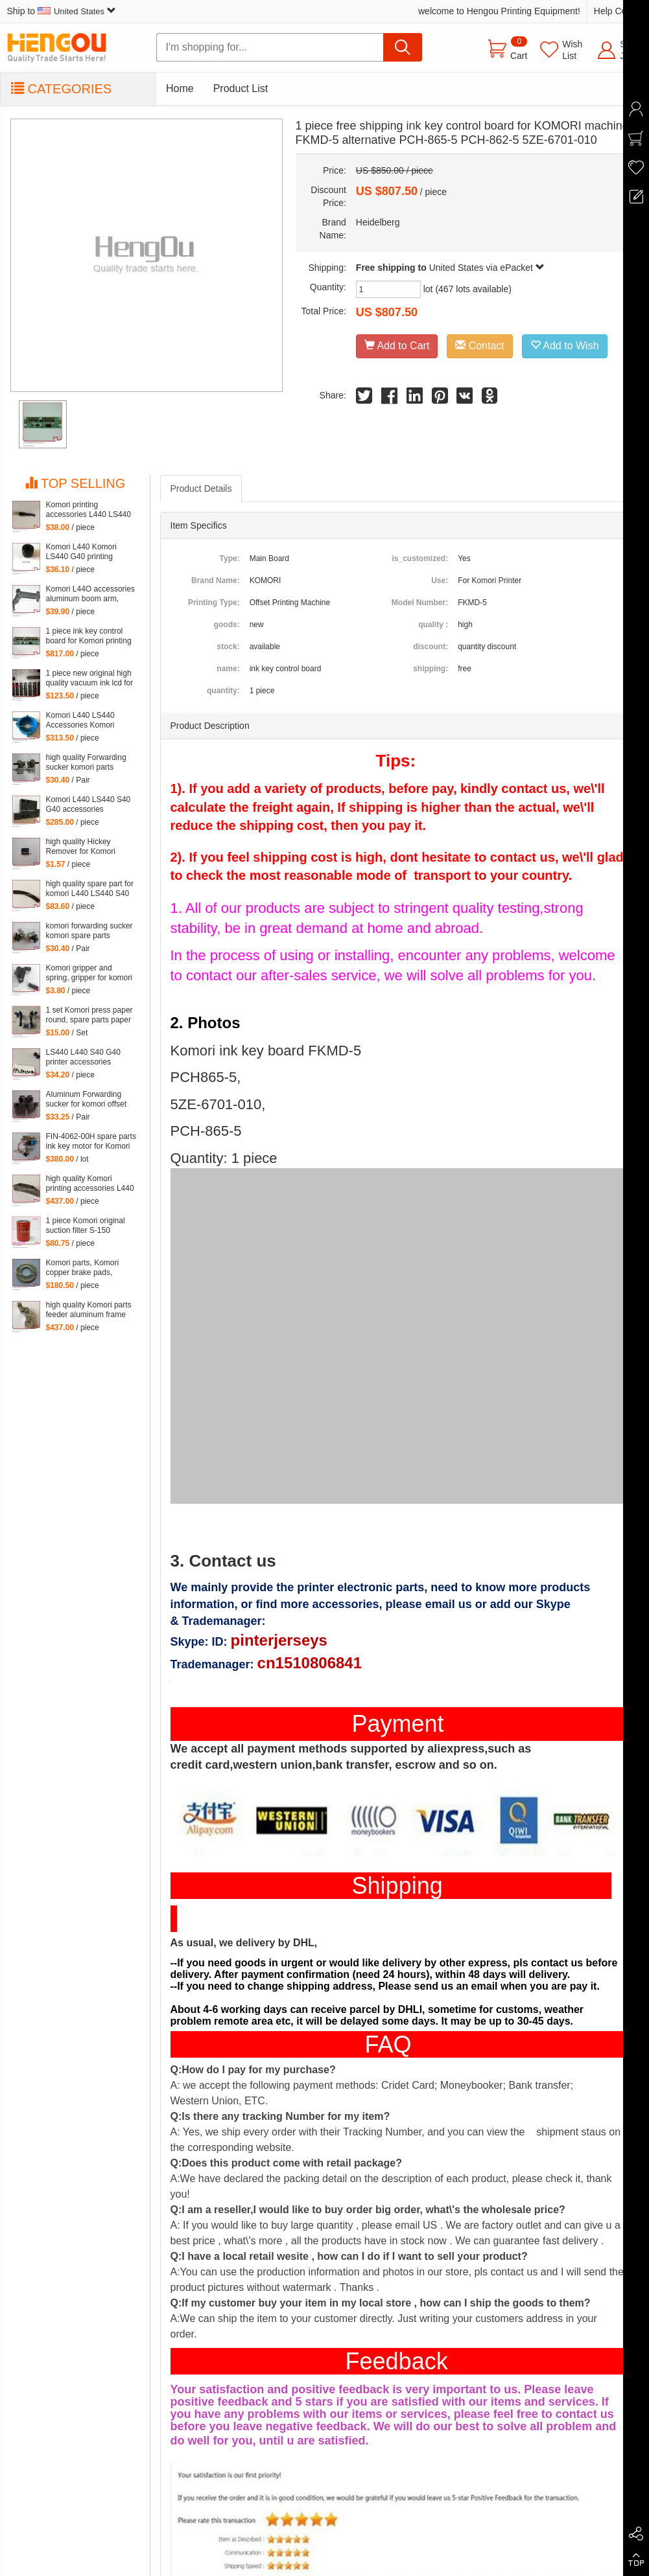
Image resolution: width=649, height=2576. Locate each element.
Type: (230, 558)
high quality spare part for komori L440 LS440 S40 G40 (90, 889)
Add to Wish (564, 345)
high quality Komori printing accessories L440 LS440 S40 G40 (90, 1183)
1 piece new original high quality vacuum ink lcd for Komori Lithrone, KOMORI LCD (90, 678)
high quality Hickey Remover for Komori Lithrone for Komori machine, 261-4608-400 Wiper (87, 847)
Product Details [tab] (201, 488)
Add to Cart (397, 345)
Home (180, 88)
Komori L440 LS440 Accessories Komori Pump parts (80, 720)
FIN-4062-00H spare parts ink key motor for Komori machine (91, 1141)
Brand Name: (215, 580)
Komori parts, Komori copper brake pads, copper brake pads (82, 1268)
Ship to (61, 11)
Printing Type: (214, 602)
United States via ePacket (487, 267)
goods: (227, 624)
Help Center (618, 11)
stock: (228, 646)
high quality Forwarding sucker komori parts (86, 762)
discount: (430, 646)
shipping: (430, 668)
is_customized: (420, 558)
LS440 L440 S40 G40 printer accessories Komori (83, 1057)
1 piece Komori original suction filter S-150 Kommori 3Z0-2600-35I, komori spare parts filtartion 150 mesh (87, 1226)
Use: (439, 580)
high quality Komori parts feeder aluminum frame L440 (89, 1310)
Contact (479, 345)
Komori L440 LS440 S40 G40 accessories (88, 804)
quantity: (223, 690)
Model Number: (420, 602)
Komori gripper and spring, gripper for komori (89, 972)
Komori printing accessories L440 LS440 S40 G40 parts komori (88, 510)
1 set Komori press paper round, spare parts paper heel (89, 1015)
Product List (240, 88)
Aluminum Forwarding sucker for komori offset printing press (86, 1099)
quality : (433, 624)
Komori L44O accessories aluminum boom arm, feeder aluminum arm (90, 594)
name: (228, 668)
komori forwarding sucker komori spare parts (89, 930)
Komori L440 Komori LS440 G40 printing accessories (81, 552)
